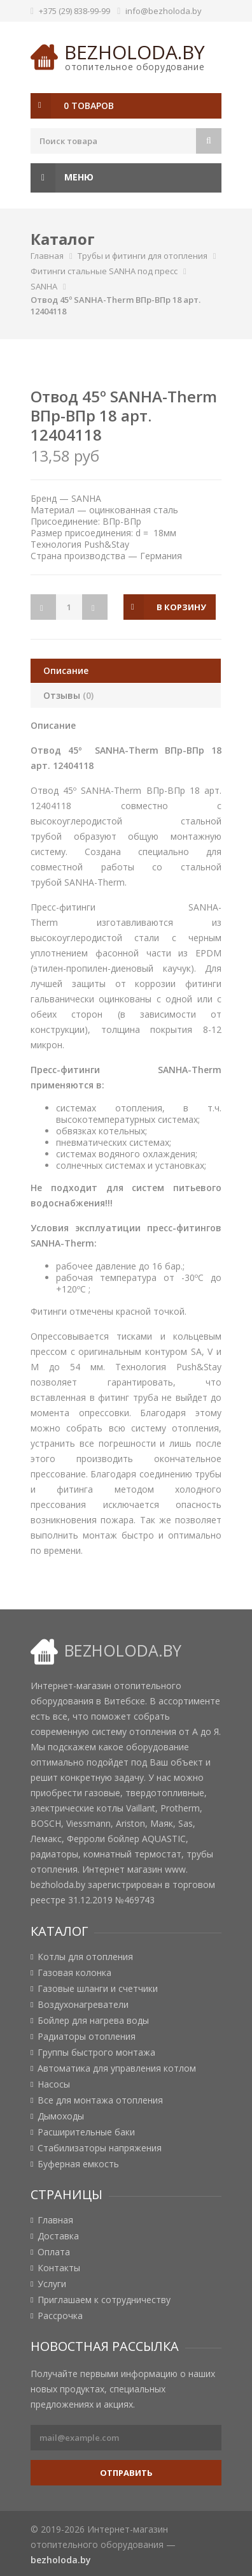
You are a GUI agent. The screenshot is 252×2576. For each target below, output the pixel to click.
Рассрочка (60, 2316)
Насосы (54, 2084)
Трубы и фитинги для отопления (142, 255)
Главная (47, 255)
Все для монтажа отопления (100, 2100)
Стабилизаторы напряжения (100, 2148)
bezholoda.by (134, 52)
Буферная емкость (78, 2164)
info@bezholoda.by (163, 11)
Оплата (54, 2252)
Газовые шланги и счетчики (98, 1988)
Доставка (58, 2236)
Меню (62, 178)
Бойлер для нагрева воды (93, 2020)
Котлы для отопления (85, 1957)
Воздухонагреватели (83, 2004)
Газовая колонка (74, 1973)
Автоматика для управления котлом (117, 2068)
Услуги (52, 2284)
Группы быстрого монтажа (96, 2052)
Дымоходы (61, 2116)
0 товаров (89, 105)
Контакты (59, 2268)
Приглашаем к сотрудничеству (104, 2300)
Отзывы (68, 695)
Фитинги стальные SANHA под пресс (104, 271)
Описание (65, 670)
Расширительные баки (86, 2132)
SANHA (44, 286)
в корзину (181, 607)
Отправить (126, 2472)
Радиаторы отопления (87, 2036)
